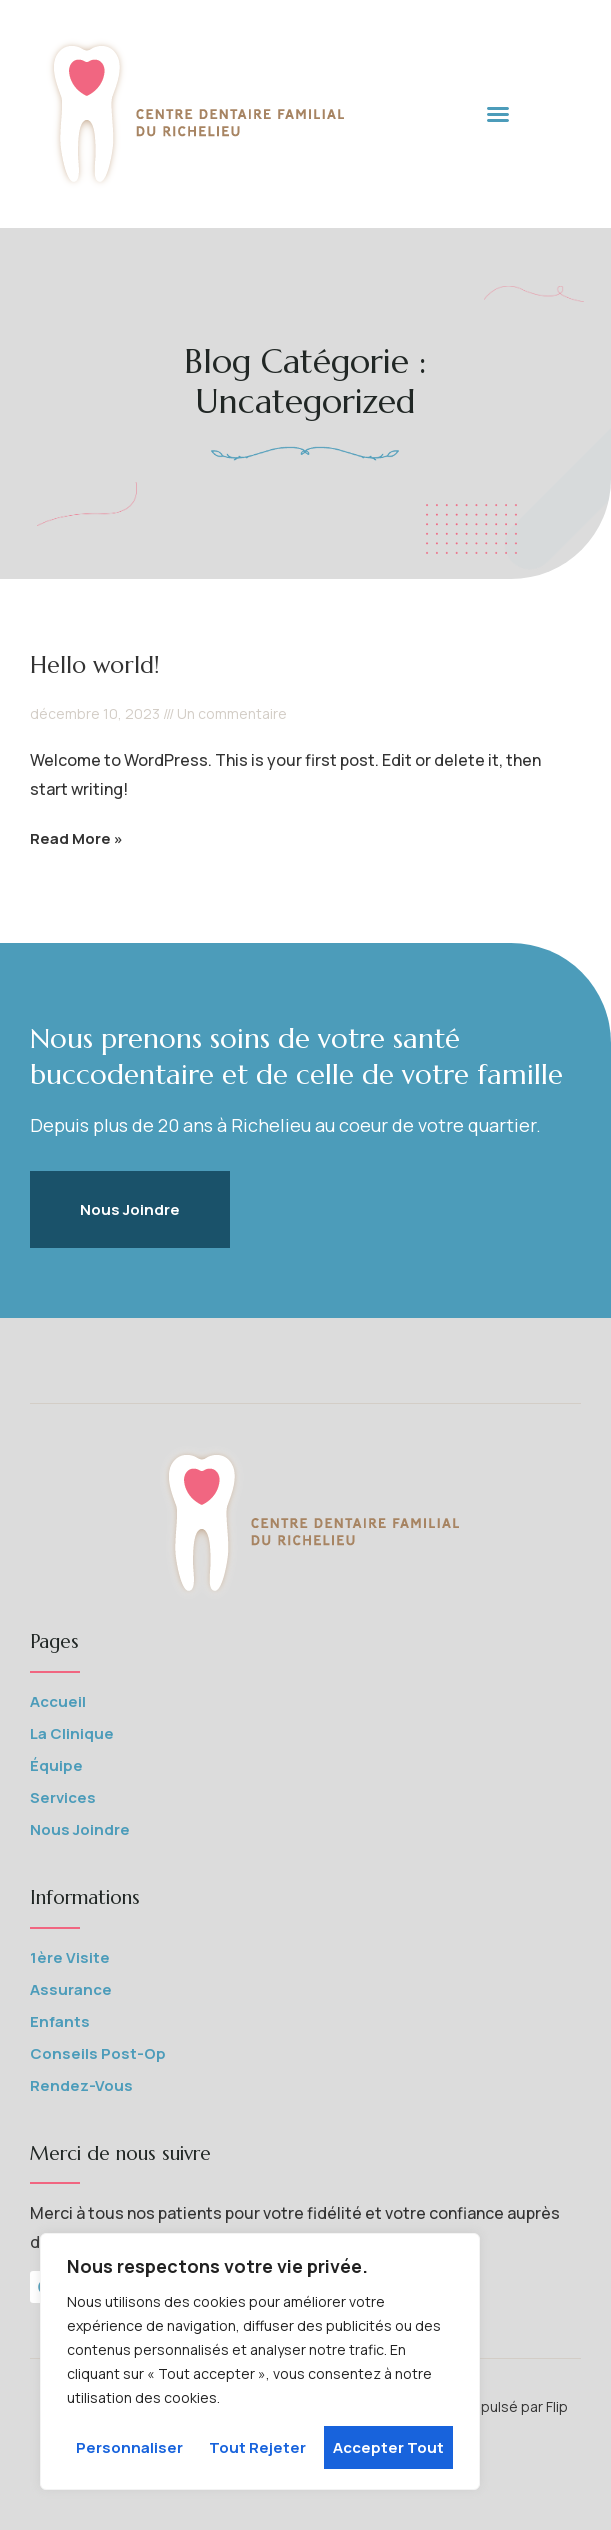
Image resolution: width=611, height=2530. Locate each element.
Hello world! (95, 665)
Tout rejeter (257, 2447)
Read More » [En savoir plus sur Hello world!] (76, 838)
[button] (498, 114)
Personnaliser (129, 2447)
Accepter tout (388, 2447)
